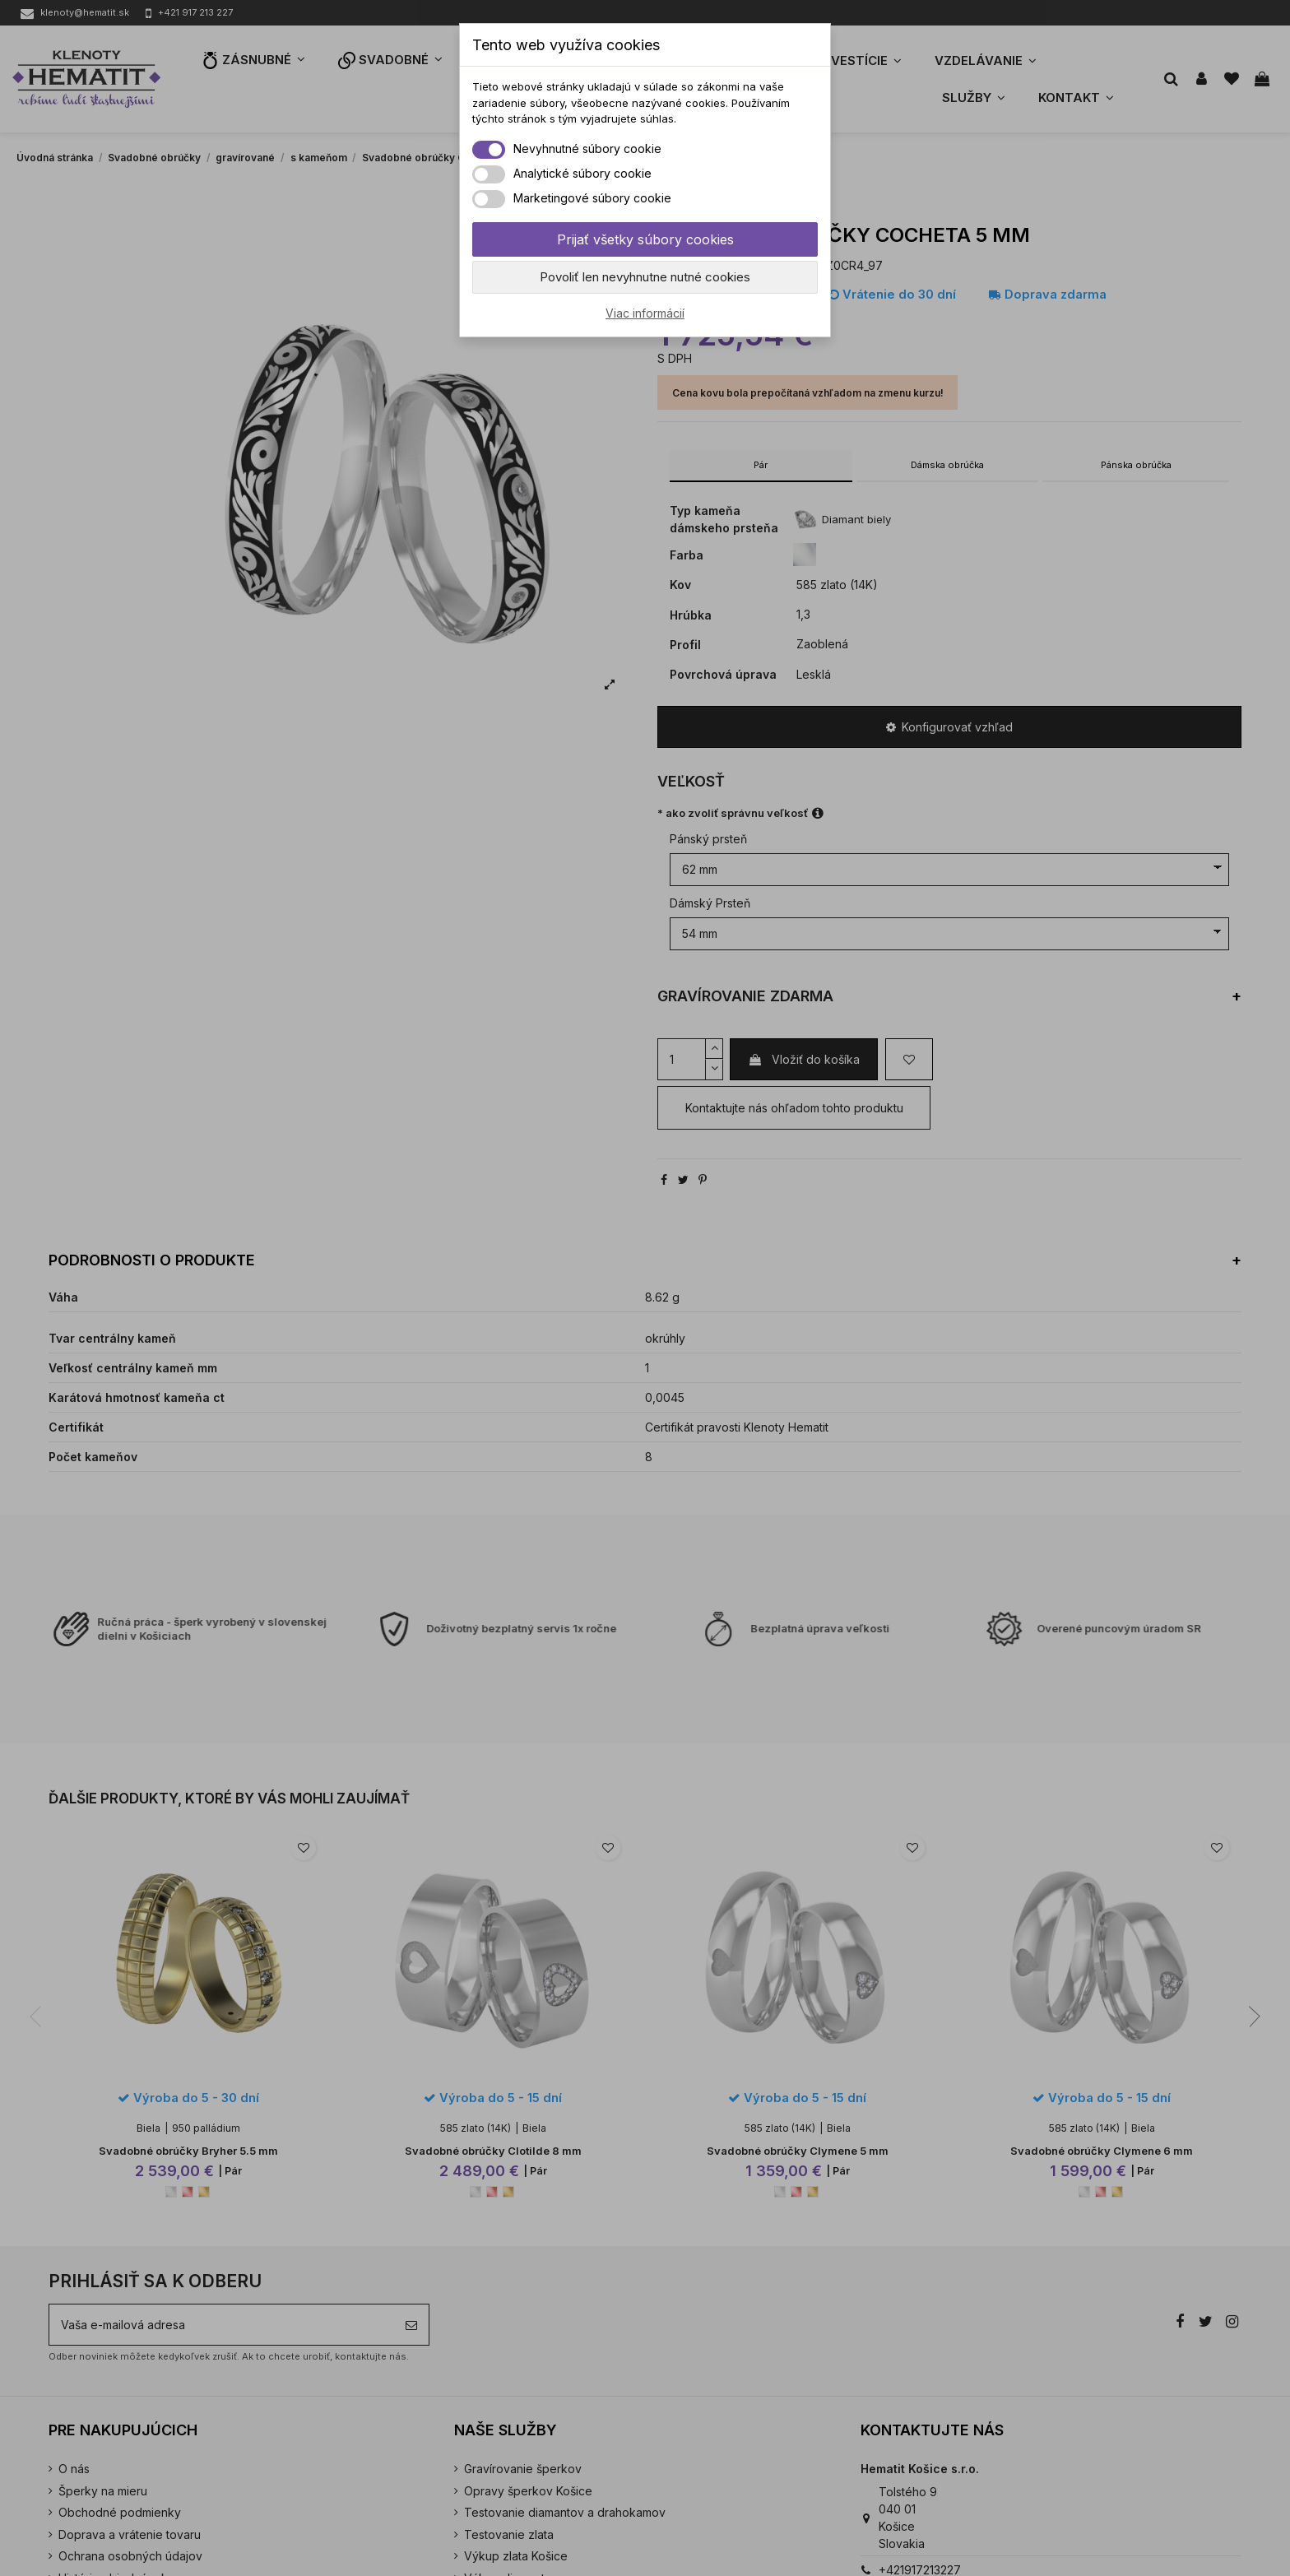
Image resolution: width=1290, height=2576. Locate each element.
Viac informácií (645, 313)
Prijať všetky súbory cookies (645, 239)
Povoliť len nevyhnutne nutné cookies (645, 277)
